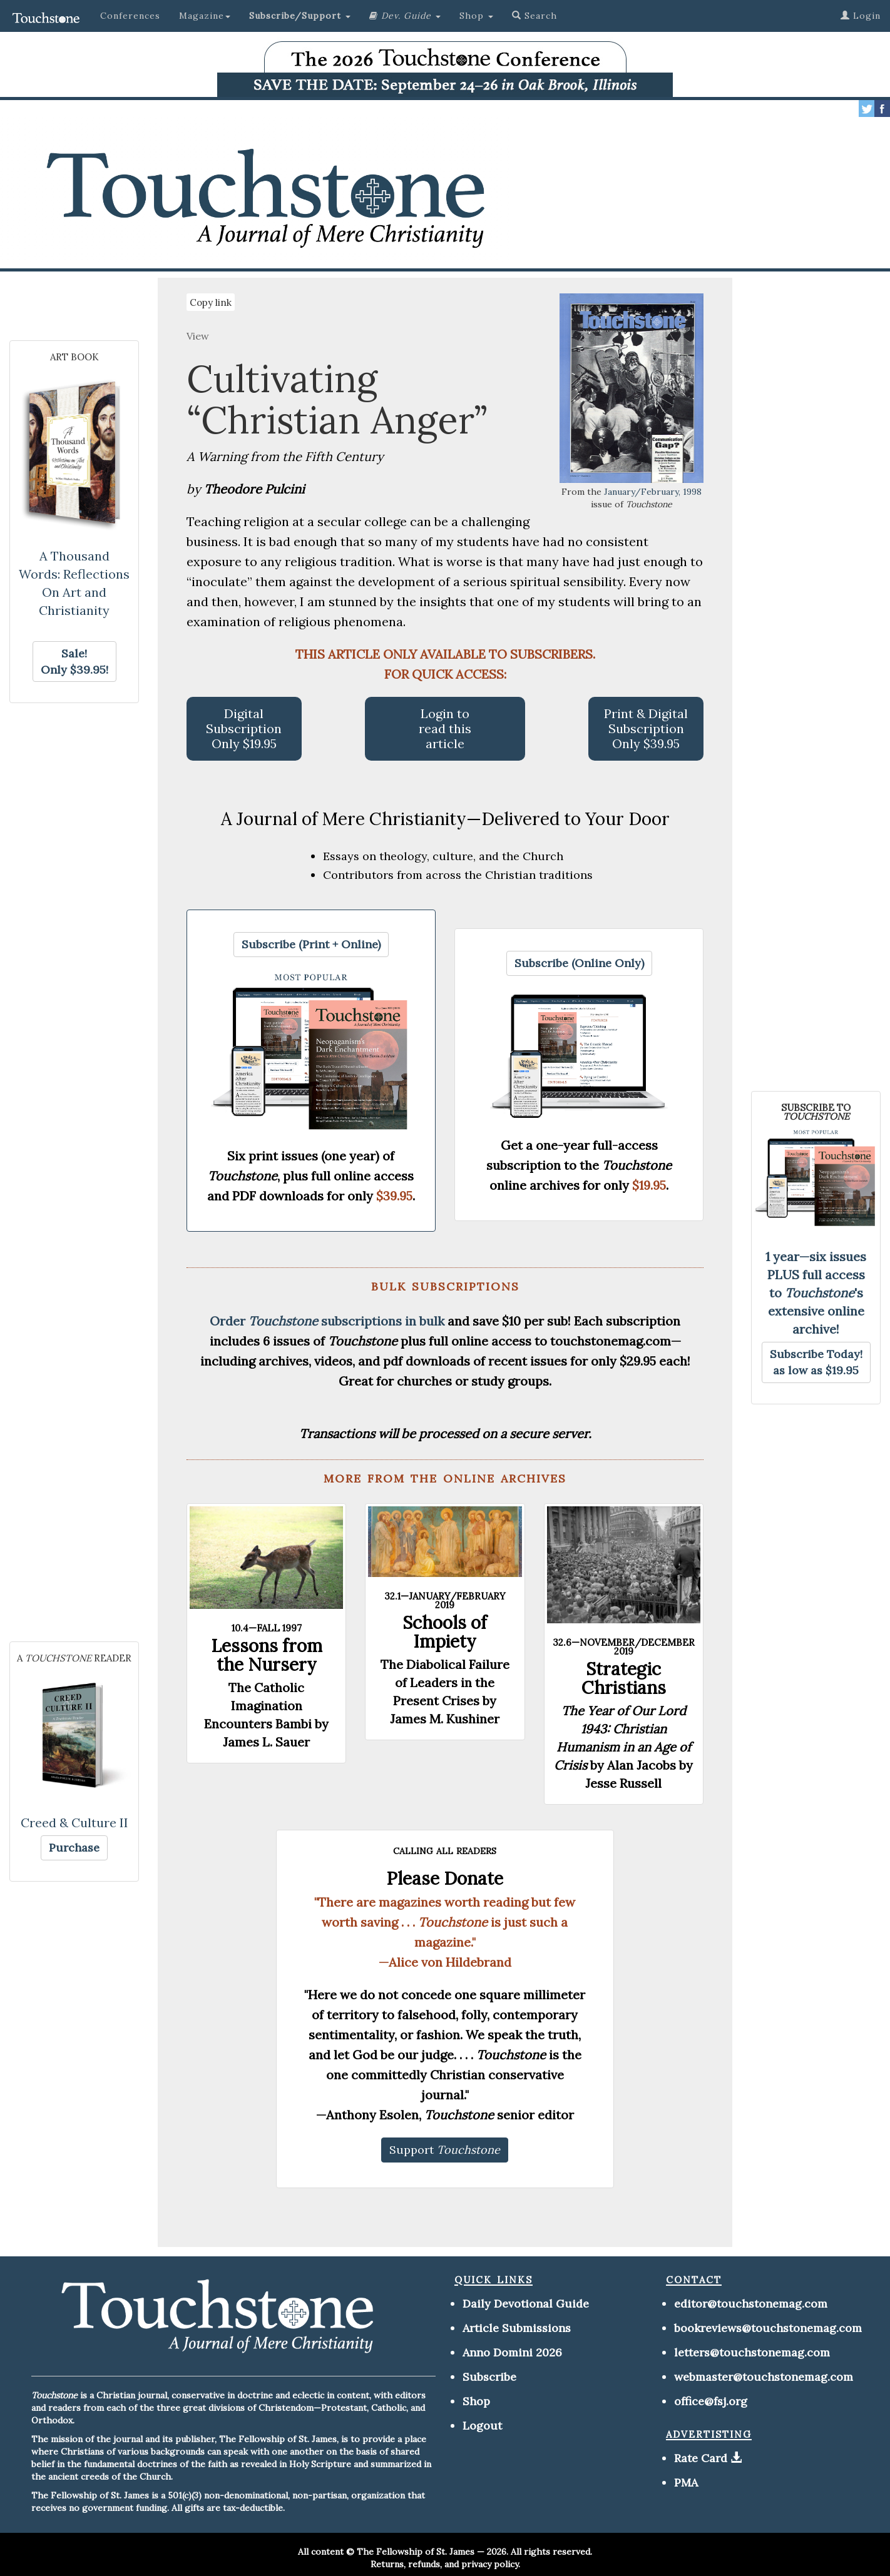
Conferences (130, 15)
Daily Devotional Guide (526, 2303)
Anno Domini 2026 (512, 2352)
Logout (482, 2425)
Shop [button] (476, 15)
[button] (300, 15)
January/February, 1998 (653, 491)
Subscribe (489, 2377)
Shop (476, 2401)
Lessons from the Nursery (266, 1655)
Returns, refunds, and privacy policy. (445, 2564)
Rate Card (700, 2458)
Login (861, 15)
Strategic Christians (623, 1678)
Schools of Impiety (444, 1632)
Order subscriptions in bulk (327, 1321)
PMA (686, 2482)
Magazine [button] (204, 15)
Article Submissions (517, 2328)
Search (534, 15)
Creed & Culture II (74, 1822)
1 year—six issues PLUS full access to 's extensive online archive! (815, 1293)
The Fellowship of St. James (415, 2551)
